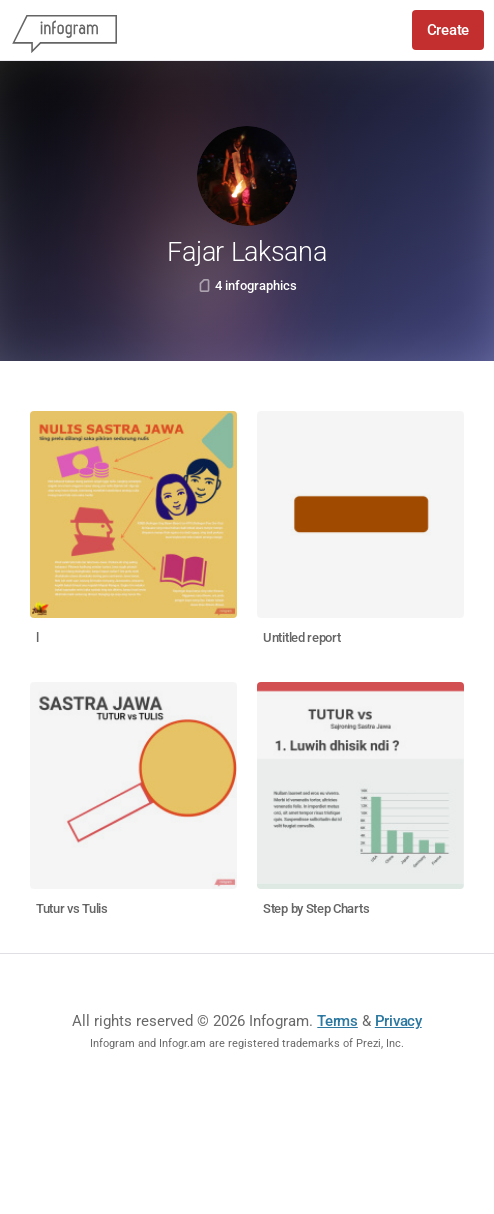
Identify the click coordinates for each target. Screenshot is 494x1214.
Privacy (398, 1021)
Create (448, 30)
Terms (337, 1021)
